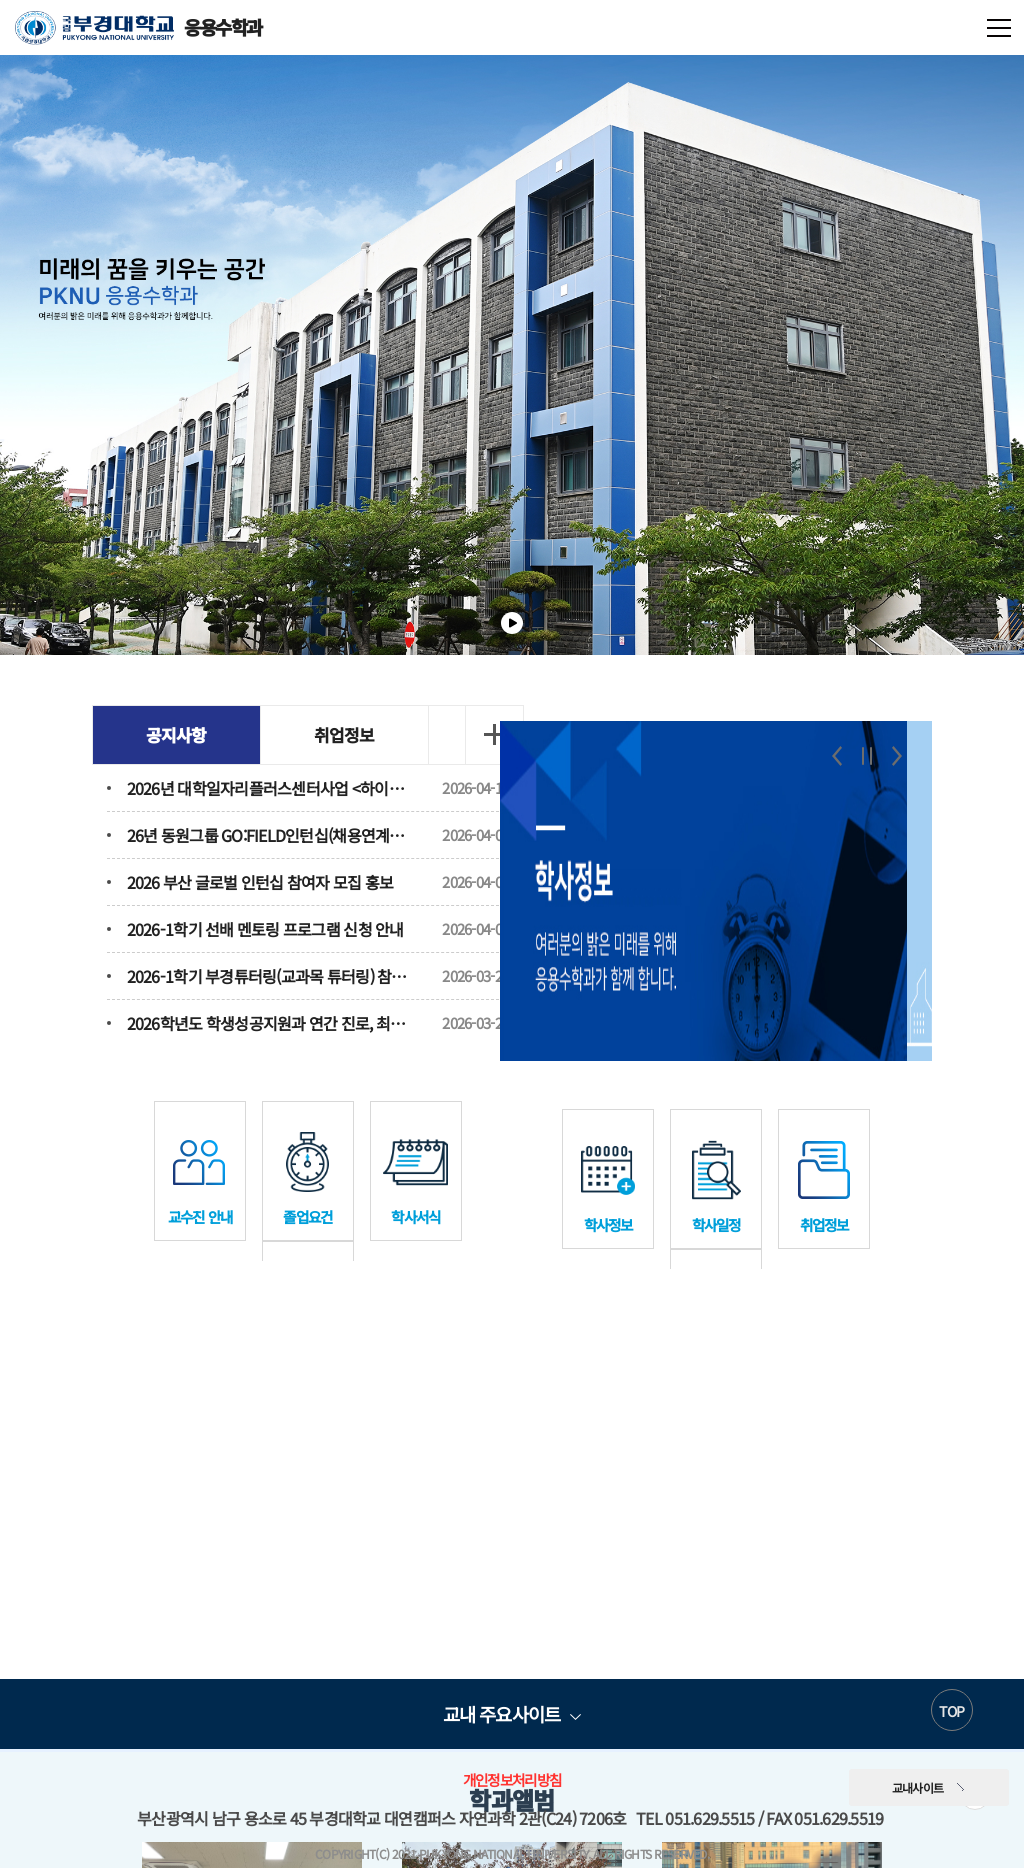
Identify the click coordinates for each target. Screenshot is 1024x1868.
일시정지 (512, 623)
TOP (951, 1687)
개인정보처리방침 (512, 1755)
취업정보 (347, 734)
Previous (834, 740)
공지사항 (179, 734)
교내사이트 (918, 1763)
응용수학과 (138, 27)
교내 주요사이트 (501, 1689)
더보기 (472, 735)
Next (894, 740)
